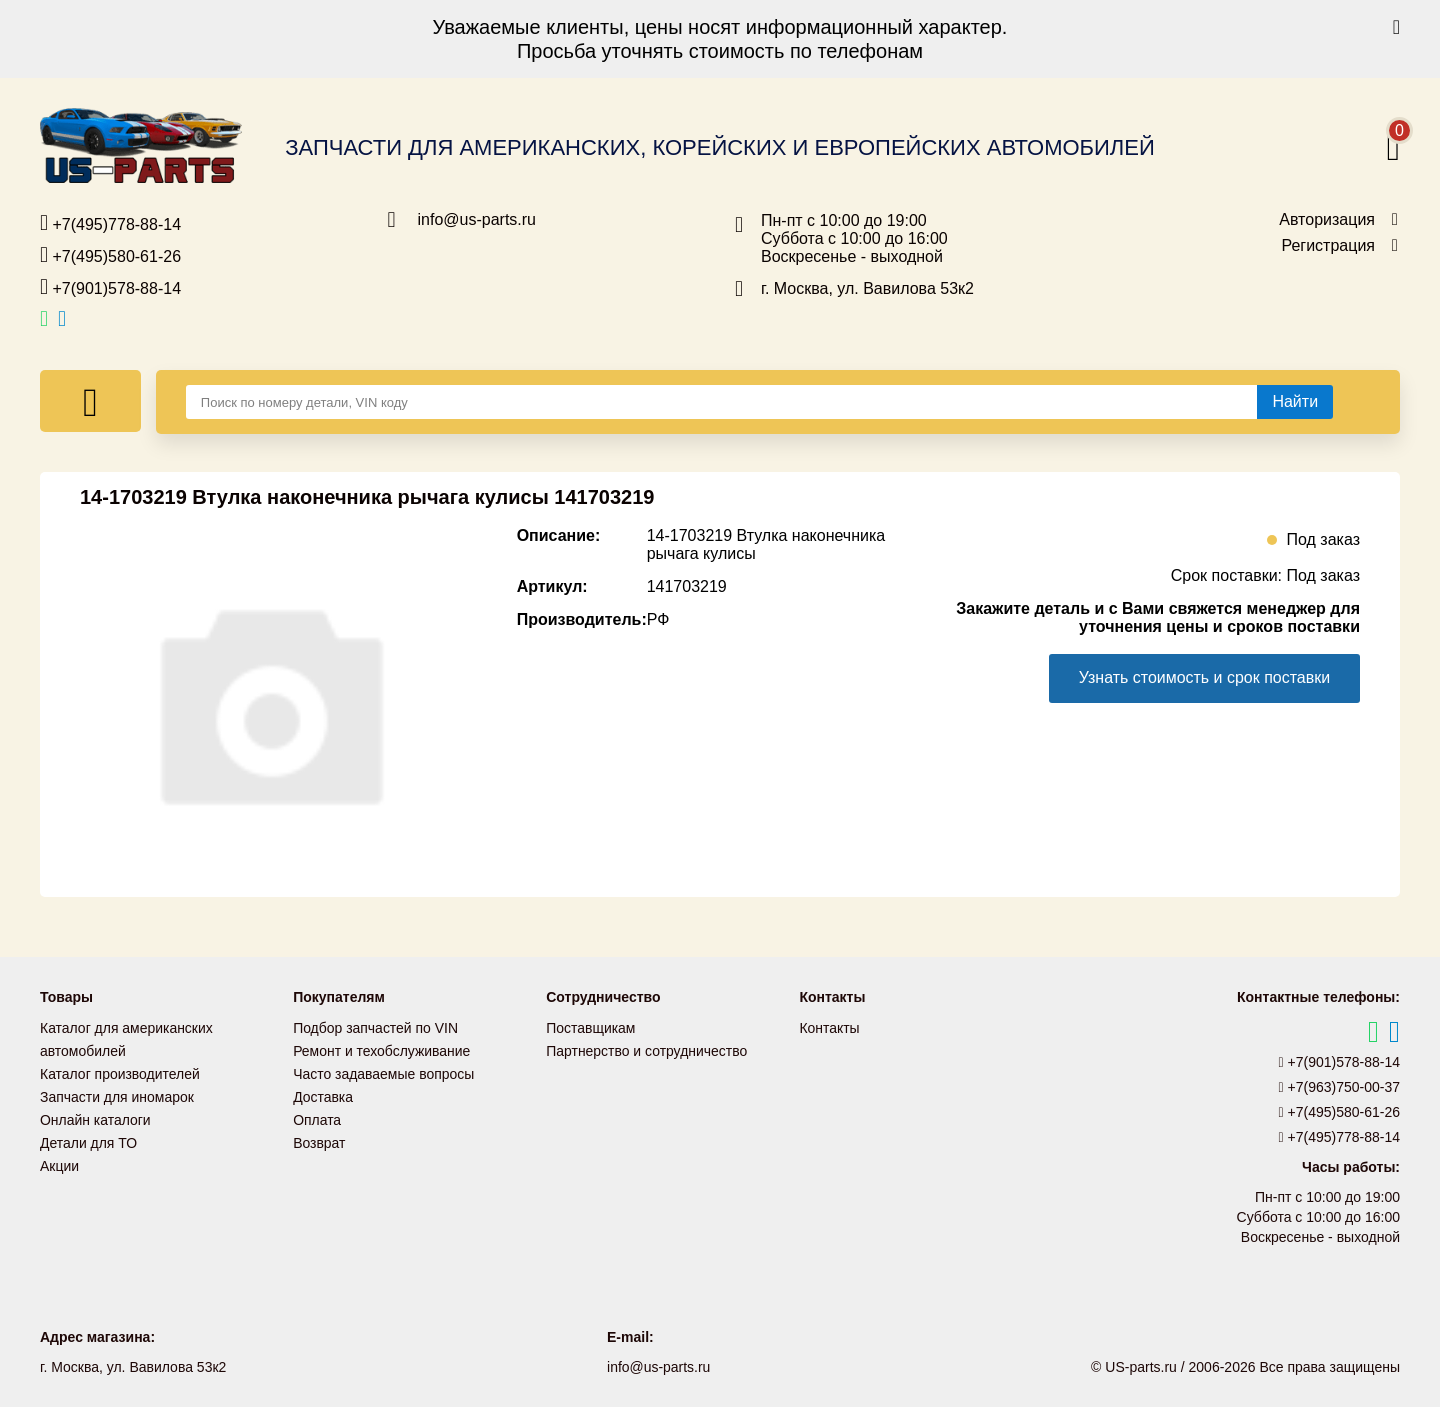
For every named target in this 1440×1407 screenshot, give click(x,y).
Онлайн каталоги (95, 1116)
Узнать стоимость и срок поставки (1204, 677)
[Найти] (1295, 402)
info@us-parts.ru (477, 220)
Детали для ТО (88, 1138)
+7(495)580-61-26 (110, 255)
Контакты (829, 1028)
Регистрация (1328, 246)
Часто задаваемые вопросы (384, 1072)
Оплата (317, 1116)
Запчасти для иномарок (117, 1094)
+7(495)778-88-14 (110, 223)
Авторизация (1327, 220)
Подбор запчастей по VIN (375, 1028)
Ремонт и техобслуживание (382, 1050)
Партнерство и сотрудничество (647, 1050)
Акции (59, 1160)
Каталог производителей (120, 1072)
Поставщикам (591, 1028)
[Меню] (90, 401)
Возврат (319, 1138)
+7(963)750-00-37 (1340, 1087)
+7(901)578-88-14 (110, 287)
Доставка (323, 1094)
